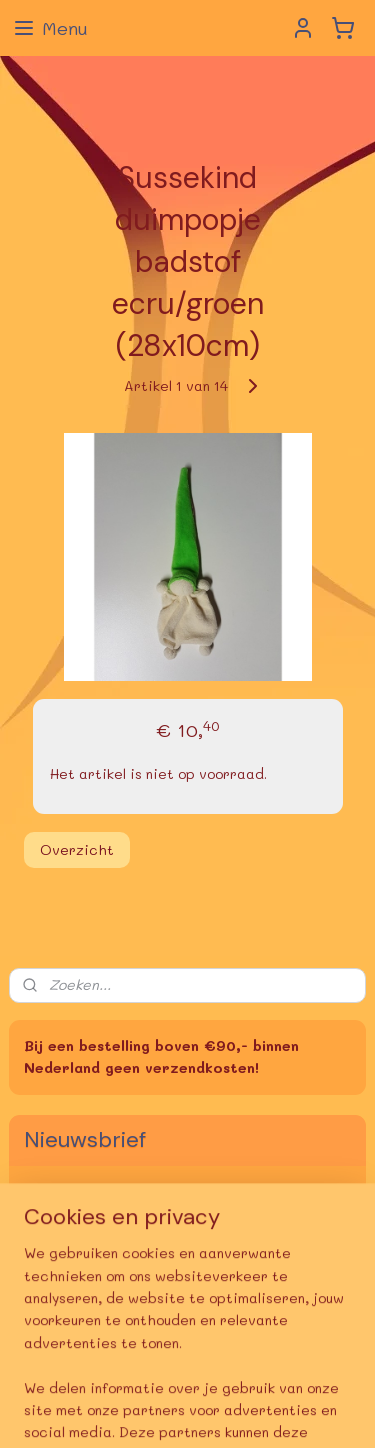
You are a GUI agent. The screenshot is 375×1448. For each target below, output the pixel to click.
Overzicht (77, 849)
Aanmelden (77, 1246)
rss (284, 1378)
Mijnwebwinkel (256, 1411)
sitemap (242, 1378)
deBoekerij (55, 1312)
